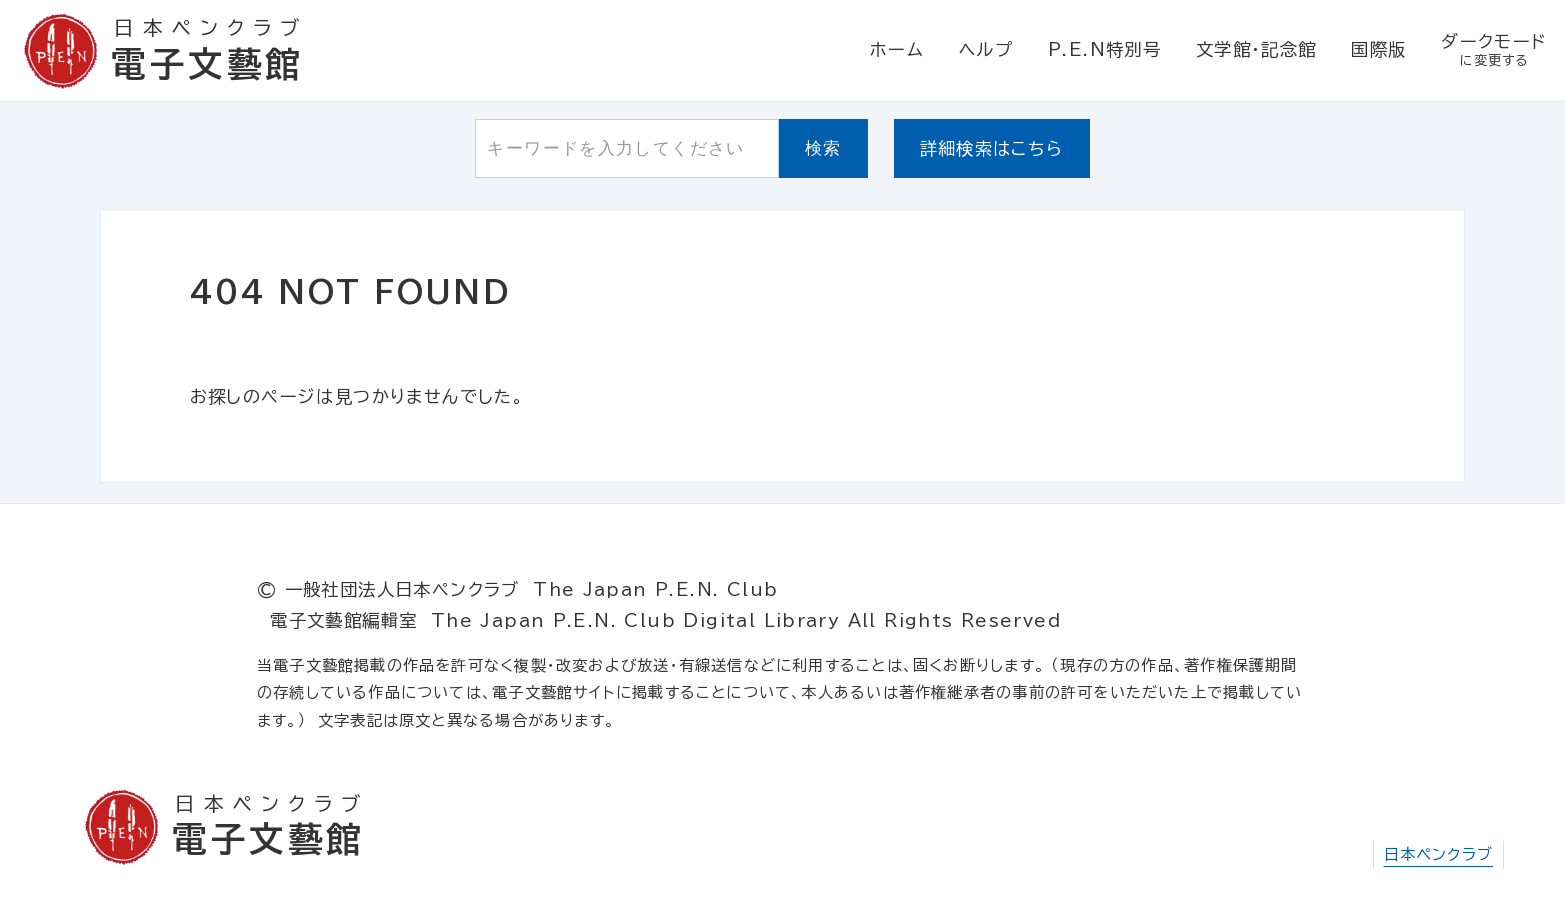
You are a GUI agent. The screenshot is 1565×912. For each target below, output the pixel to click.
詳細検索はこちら (992, 148)
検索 (823, 148)
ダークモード (1494, 52)
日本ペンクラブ (1439, 854)
